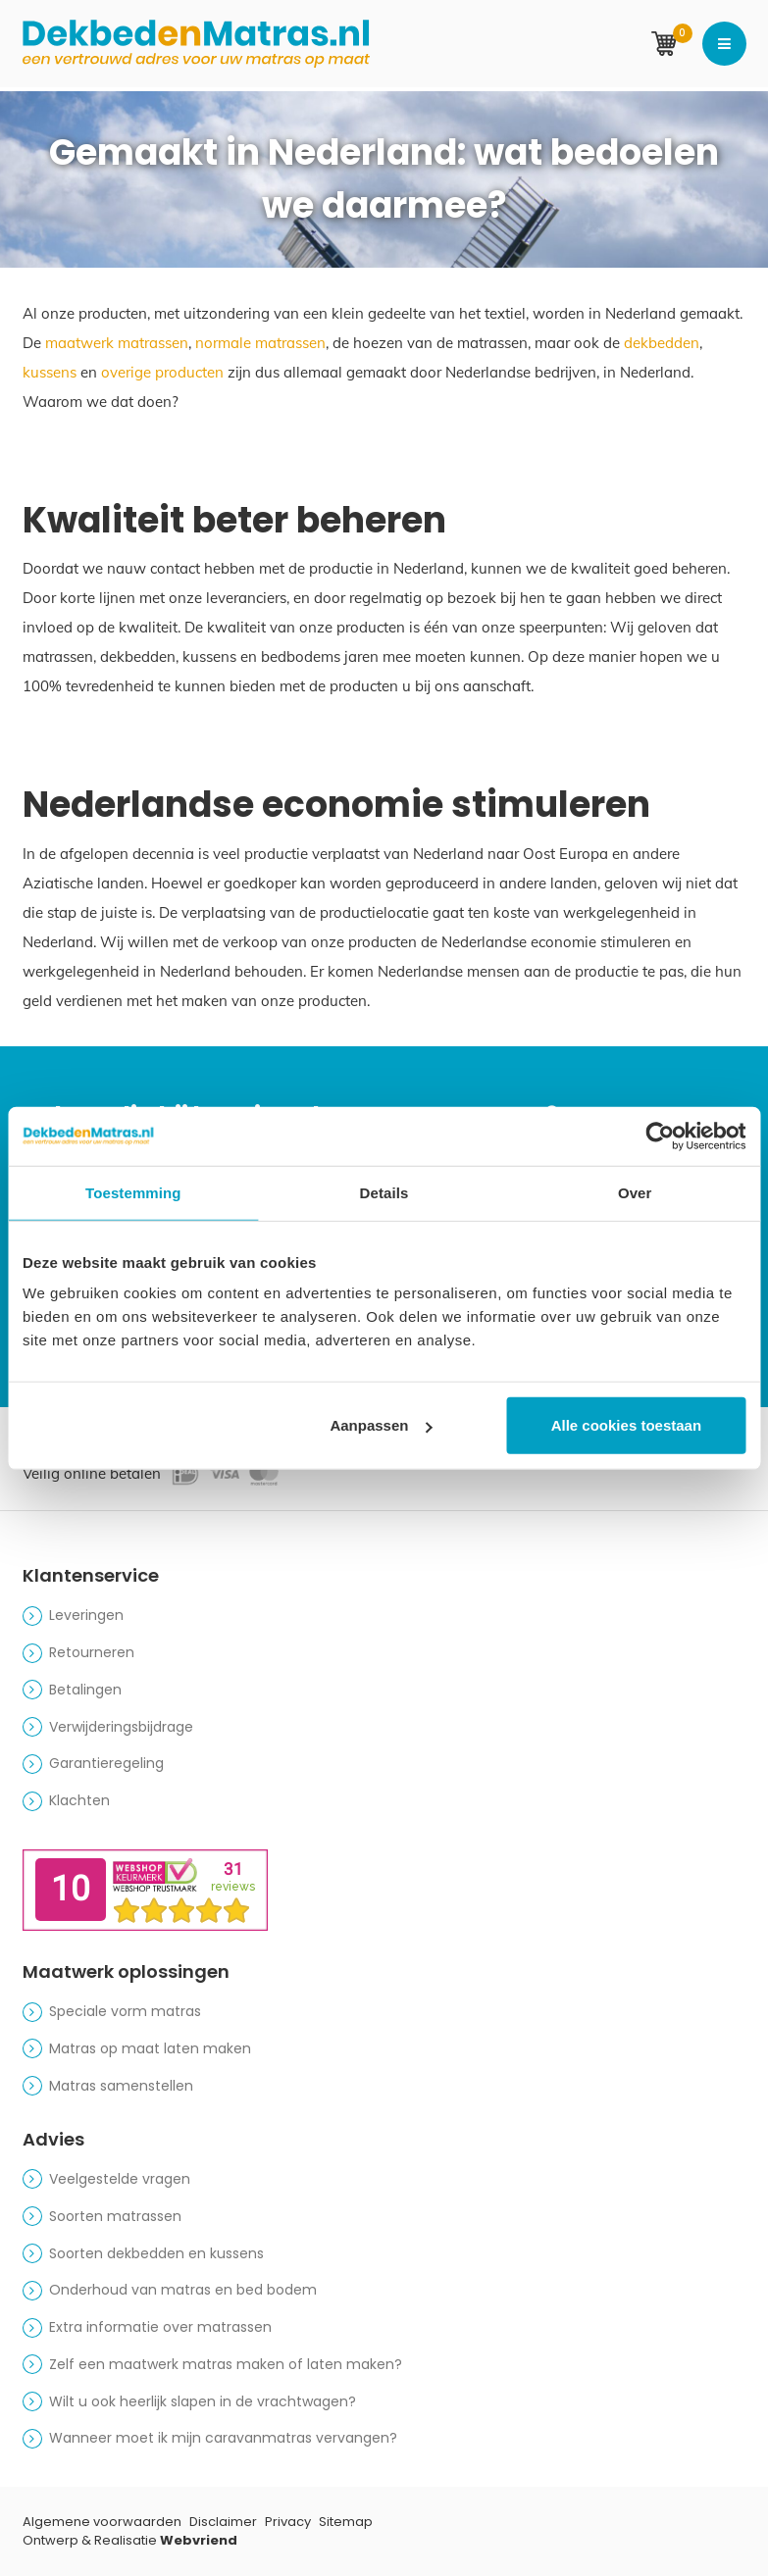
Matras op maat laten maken (150, 2048)
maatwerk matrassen (116, 342)
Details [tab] (384, 1192)
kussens (50, 372)
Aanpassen (381, 1425)
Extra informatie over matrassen (160, 2327)
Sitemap (346, 2521)
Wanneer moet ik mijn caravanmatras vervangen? (223, 2438)
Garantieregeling (106, 1763)
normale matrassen (260, 342)
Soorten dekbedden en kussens (156, 2253)
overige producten (162, 372)
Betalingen (85, 1689)
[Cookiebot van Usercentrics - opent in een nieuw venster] (659, 1135)
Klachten (79, 1800)
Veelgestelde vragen (119, 2179)
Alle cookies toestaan (626, 1425)
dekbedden (661, 342)
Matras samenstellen (121, 2086)
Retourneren (91, 1652)
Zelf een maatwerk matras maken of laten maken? (225, 2364)
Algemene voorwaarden (102, 2521)
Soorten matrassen (115, 2216)
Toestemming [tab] (133, 1192)
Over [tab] (635, 1192)
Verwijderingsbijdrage (121, 1727)
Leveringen (86, 1615)
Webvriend (198, 2540)
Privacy (288, 2521)
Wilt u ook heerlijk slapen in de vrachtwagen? (202, 2401)
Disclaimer (223, 2521)
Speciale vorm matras (125, 2011)
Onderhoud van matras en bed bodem (183, 2289)
